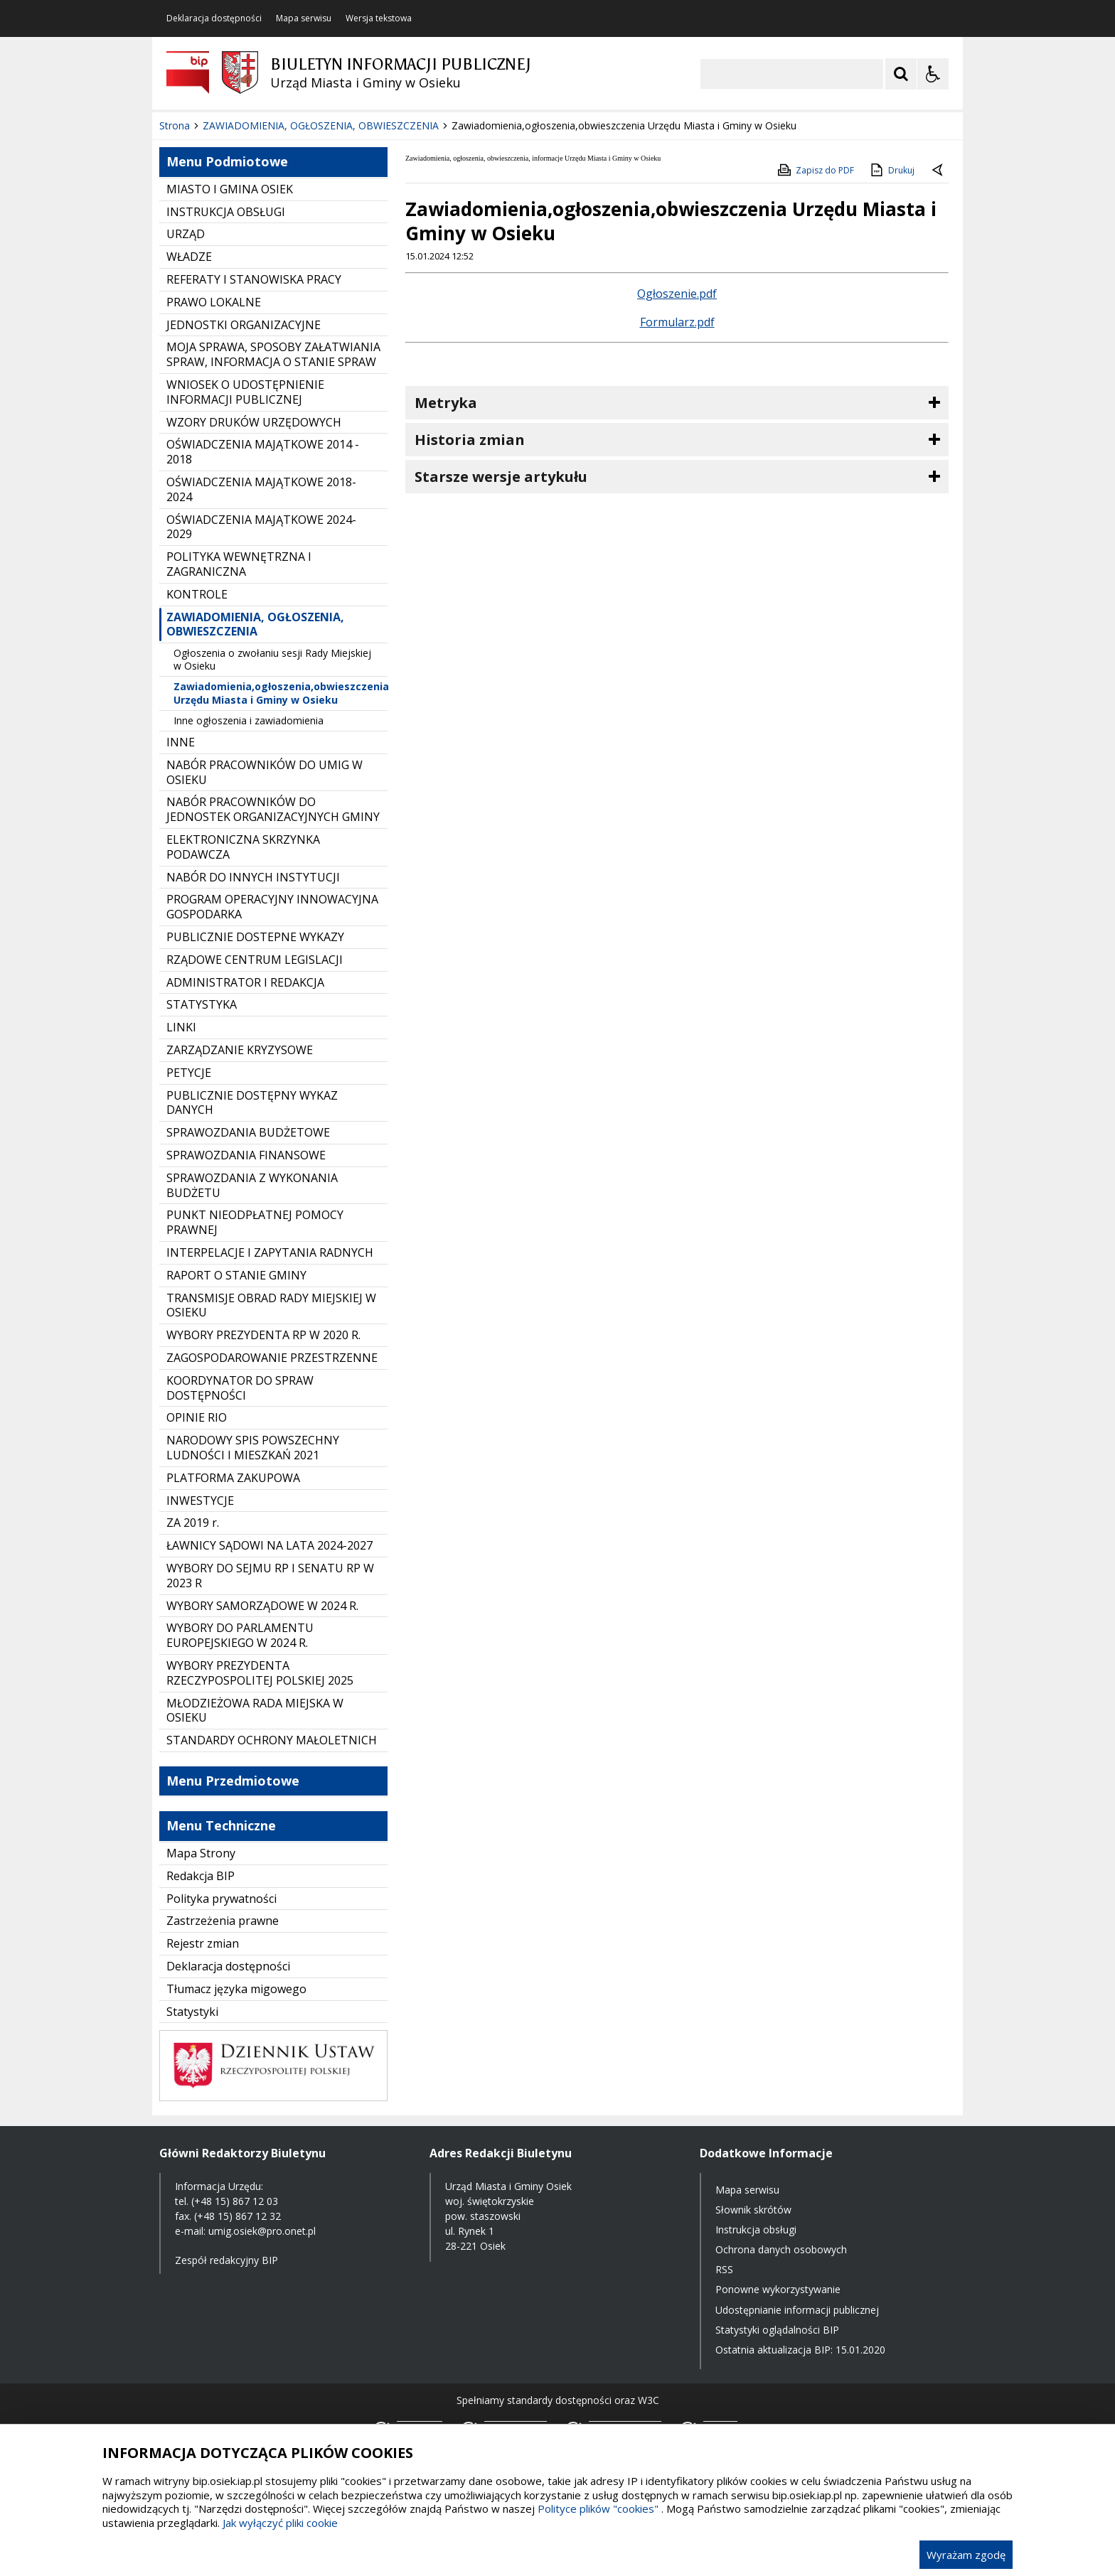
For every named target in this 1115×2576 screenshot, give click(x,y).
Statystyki (192, 2011)
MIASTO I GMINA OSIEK (229, 189)
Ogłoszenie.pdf (677, 293)
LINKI (181, 1027)
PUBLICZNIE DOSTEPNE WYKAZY (255, 937)
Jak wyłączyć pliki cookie (280, 2523)
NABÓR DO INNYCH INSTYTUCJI (253, 877)
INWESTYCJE (200, 1500)
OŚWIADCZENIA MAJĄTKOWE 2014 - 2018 (262, 451)
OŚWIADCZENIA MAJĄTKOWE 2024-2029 (261, 527)
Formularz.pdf (677, 322)
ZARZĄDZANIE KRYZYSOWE (239, 1050)
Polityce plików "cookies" (598, 2508)
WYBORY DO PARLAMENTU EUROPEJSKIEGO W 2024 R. (240, 1635)
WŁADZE (189, 256)
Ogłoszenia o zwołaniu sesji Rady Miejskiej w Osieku (272, 659)
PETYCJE (188, 1072)
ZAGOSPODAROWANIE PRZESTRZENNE (272, 1357)
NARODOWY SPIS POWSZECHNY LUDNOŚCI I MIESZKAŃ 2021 (252, 1447)
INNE (180, 742)
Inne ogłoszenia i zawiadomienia (249, 720)
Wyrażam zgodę (966, 2555)
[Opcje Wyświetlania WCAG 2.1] (933, 74)
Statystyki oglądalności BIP (777, 2329)
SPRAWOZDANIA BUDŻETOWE (248, 1132)
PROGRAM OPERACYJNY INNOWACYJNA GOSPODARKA (272, 906)
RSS (724, 2269)
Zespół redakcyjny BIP (226, 2260)
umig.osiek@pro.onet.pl (262, 2231)
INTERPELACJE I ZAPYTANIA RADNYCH (269, 1252)
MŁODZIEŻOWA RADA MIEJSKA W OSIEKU (254, 1710)
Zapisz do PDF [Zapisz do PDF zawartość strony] (815, 169)
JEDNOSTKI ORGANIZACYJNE (243, 325)
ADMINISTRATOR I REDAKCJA (245, 982)
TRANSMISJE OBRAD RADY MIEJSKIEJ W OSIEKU (271, 1305)
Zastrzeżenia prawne (222, 1920)
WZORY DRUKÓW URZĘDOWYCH (253, 422)
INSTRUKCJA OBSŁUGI (225, 212)
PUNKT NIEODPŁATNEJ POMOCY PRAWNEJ (254, 1222)
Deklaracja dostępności (214, 18)
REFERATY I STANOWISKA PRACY (253, 279)
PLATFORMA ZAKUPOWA (233, 1478)
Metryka (446, 402)
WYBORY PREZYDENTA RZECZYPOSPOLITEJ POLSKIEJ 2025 (259, 1673)
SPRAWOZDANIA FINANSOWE (246, 1155)
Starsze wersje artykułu (501, 476)
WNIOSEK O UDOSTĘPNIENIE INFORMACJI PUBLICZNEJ (245, 392)
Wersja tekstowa (379, 18)
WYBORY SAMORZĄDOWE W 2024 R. (262, 1606)
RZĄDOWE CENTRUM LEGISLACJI (254, 959)
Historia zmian (470, 439)
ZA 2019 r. (192, 1522)
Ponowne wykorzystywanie (778, 2289)
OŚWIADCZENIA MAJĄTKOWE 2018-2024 (261, 489)
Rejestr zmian (202, 1943)
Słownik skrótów (753, 2209)
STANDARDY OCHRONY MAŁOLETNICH (271, 1740)
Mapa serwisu (303, 18)
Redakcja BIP (200, 1876)
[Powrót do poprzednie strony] (939, 170)
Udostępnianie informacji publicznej (797, 2310)
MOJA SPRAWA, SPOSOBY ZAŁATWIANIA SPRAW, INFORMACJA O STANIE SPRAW (273, 354)
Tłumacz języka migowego (236, 1989)
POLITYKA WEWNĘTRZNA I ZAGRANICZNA (238, 564)
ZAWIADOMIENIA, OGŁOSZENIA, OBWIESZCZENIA (255, 624)
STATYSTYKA (201, 1004)
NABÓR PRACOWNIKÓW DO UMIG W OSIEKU (264, 772)
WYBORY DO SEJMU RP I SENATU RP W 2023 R (270, 1575)
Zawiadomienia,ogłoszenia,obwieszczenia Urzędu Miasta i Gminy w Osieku (281, 693)
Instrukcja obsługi (755, 2229)
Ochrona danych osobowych (781, 2249)
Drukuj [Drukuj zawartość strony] (891, 169)
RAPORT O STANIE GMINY (236, 1275)
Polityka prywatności (221, 1898)
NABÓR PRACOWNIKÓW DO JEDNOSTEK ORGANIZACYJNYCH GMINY (273, 809)
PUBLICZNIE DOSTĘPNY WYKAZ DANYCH (252, 1103)
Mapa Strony (200, 1853)
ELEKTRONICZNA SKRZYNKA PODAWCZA (243, 847)
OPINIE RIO (196, 1417)
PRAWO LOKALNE (213, 302)
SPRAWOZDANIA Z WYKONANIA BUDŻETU (252, 1185)
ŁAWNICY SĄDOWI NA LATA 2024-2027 (269, 1545)
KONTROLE (197, 594)
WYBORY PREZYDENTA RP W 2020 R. (263, 1335)
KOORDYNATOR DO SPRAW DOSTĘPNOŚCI (240, 1388)
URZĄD (185, 234)
